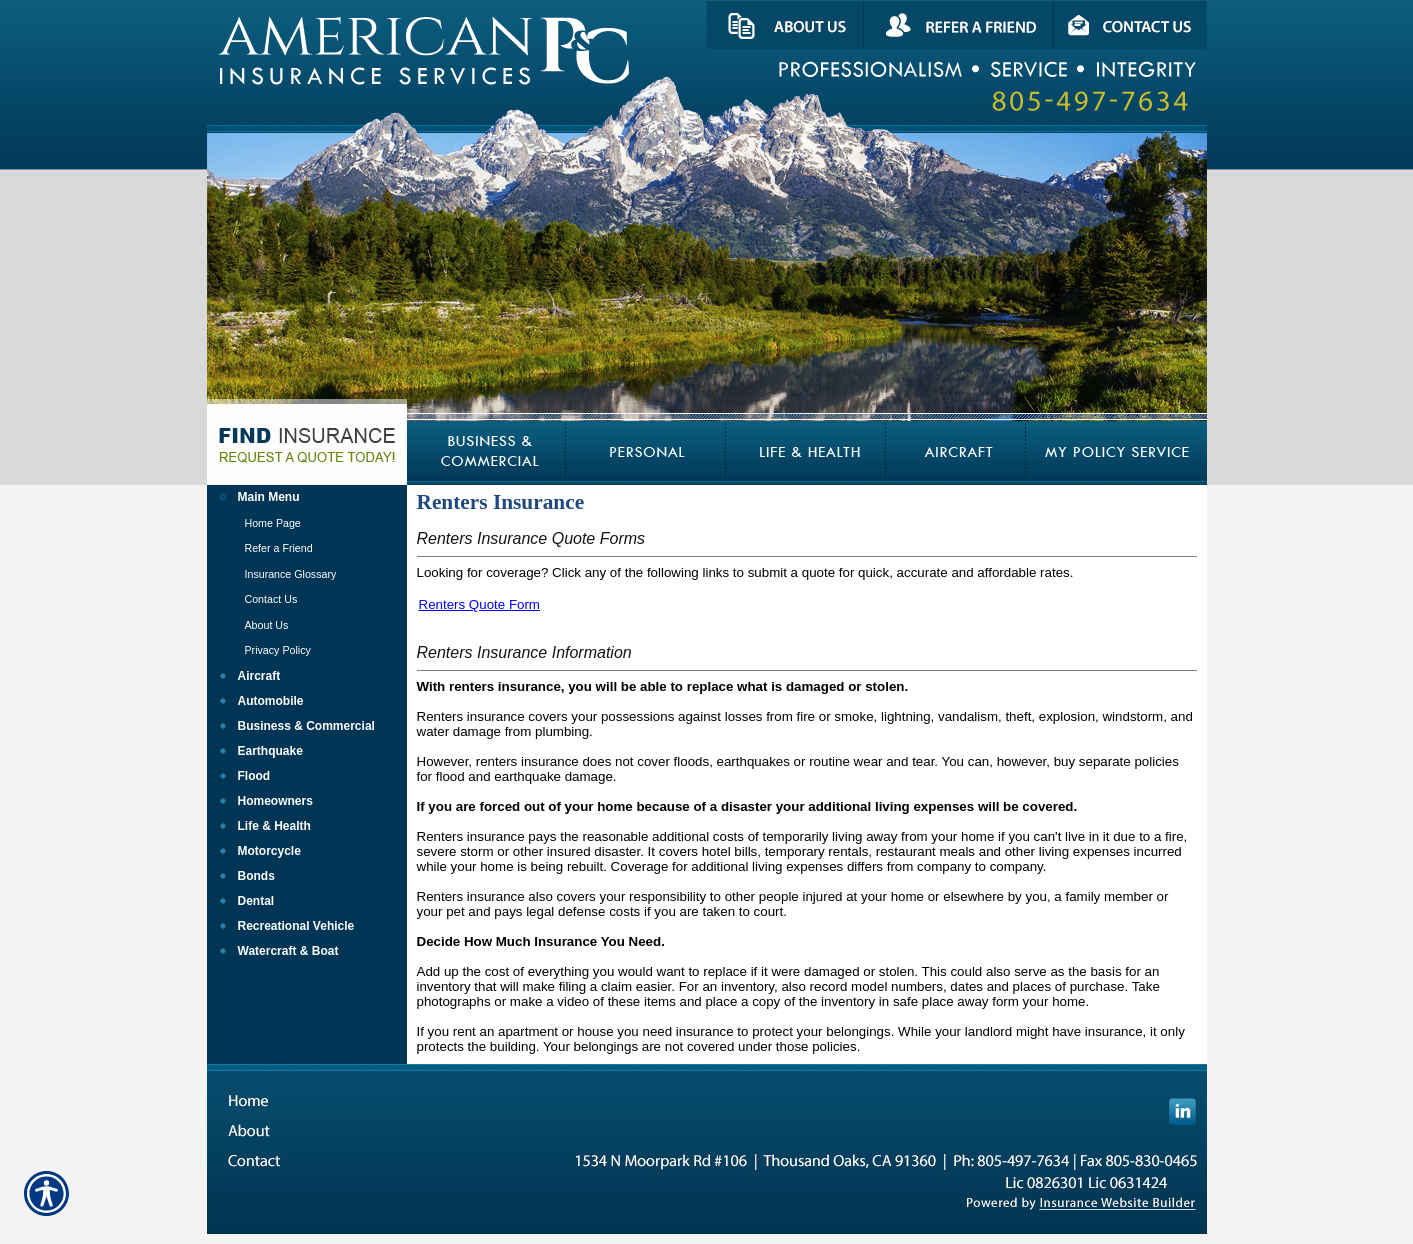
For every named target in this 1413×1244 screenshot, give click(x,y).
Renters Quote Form (479, 604)
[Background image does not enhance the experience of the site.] (307, 497)
